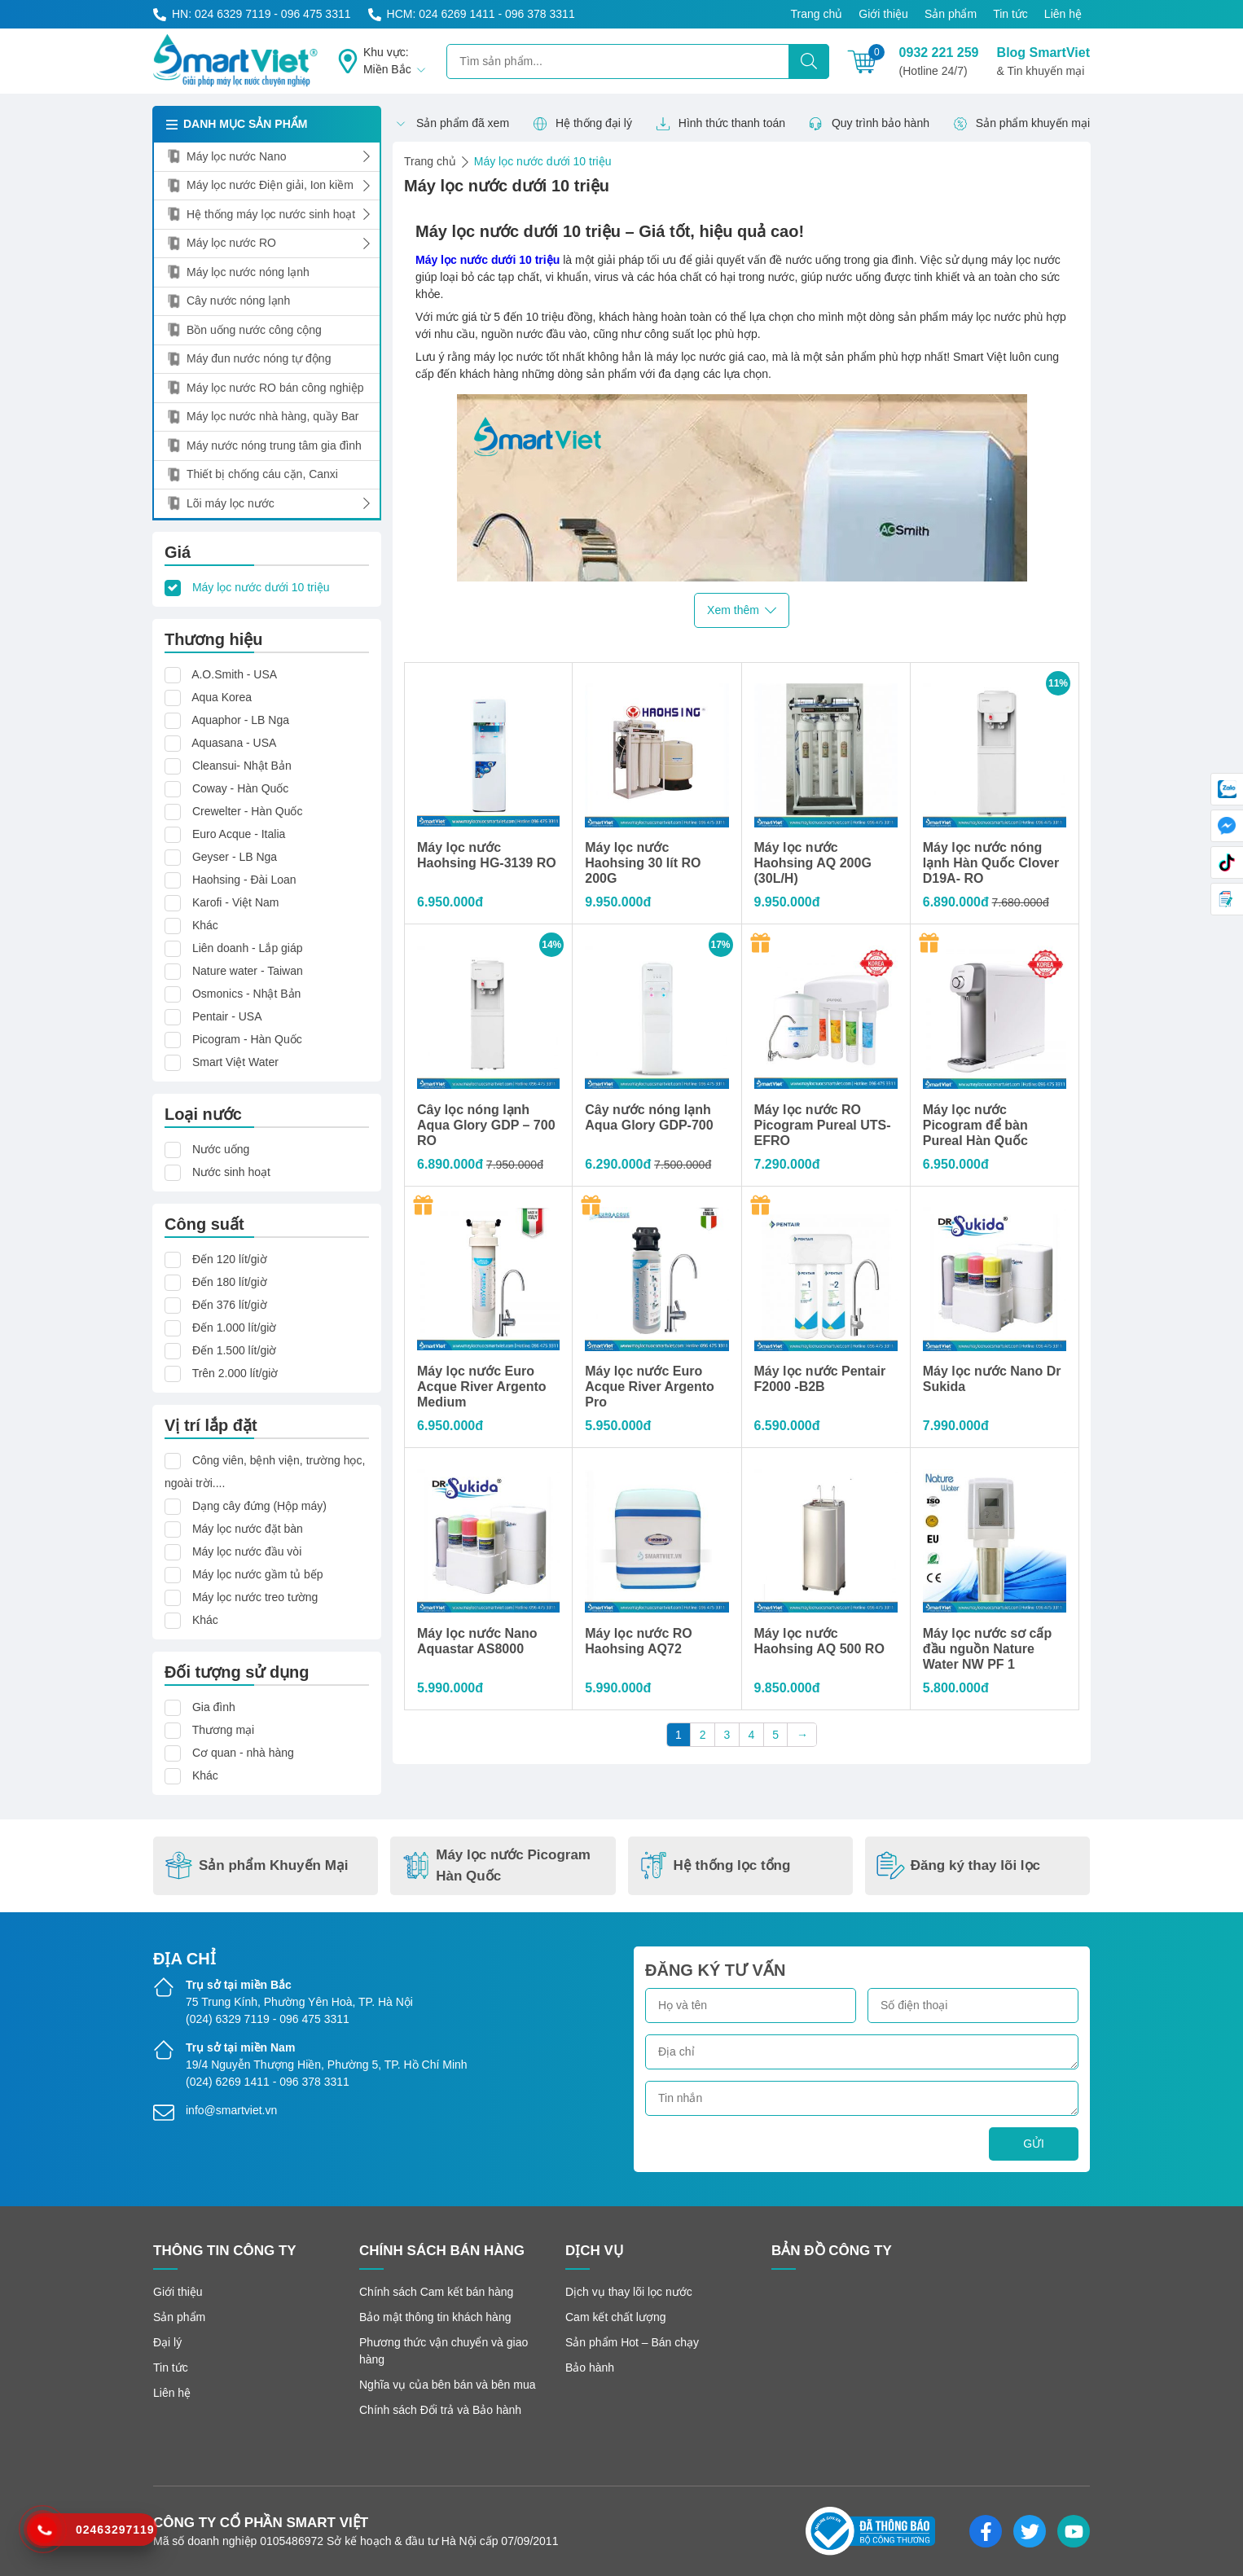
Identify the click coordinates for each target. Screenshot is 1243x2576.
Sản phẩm (951, 13)
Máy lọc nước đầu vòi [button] (246, 1551)
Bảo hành (589, 2367)
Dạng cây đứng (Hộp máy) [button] (259, 1505)
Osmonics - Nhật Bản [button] (246, 993)
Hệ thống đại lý (582, 123)
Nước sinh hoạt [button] (231, 1171)
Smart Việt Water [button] (235, 1062)
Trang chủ (817, 13)
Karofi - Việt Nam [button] (235, 902)
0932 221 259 (939, 63)
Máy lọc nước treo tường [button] (255, 1597)
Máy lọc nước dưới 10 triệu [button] (261, 587)
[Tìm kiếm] (808, 61)
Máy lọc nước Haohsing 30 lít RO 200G (643, 862)
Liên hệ (1063, 13)
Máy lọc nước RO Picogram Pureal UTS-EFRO (822, 1125)
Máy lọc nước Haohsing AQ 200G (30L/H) (813, 862)
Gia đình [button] (213, 1707)
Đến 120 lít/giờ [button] (229, 1259)
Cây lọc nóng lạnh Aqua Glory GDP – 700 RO (486, 1125)
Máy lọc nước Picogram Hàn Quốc (496, 1865)
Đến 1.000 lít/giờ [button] (234, 1327)
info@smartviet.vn (231, 2110)
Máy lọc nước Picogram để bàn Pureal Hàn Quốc (975, 1125)
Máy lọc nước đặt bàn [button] (247, 1528)
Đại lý (167, 2342)
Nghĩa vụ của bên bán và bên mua (447, 2384)
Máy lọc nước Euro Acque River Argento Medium (482, 1386)
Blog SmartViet (1043, 63)
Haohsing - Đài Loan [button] (244, 879)
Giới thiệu (883, 13)
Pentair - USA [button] (227, 1016)
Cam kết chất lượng (615, 2317)
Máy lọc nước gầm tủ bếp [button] (257, 1574)
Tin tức (1010, 13)
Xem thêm (741, 610)
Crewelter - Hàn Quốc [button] (247, 811)
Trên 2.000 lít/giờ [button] (235, 1373)
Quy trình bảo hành (869, 123)
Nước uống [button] (220, 1149)
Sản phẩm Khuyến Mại (257, 1865)
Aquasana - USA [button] (233, 742)
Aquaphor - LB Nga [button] (240, 719)
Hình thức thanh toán (720, 123)
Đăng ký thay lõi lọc (958, 1865)
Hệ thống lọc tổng (715, 1865)
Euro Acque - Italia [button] (238, 833)
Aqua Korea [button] (221, 697)
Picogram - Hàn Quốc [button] (247, 1039)
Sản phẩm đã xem (451, 123)
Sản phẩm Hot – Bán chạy (632, 2342)
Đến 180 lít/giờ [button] (229, 1281)
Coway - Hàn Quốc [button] (240, 788)
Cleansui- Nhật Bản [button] (242, 765)
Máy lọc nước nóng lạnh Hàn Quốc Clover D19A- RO (991, 862)
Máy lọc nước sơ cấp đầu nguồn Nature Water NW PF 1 (987, 1648)
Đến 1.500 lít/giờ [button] (234, 1350)
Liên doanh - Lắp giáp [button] (247, 947)
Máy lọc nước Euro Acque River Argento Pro (649, 1386)
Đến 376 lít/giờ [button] (229, 1304)
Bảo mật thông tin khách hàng (435, 2317)
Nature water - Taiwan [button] (247, 970)
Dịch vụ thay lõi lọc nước (628, 2291)
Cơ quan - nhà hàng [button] (243, 1752)
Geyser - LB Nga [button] (234, 856)
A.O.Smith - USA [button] (234, 674)
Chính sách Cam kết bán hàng (436, 2291)
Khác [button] (205, 925)
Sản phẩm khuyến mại (1021, 123)
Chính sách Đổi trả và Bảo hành (440, 2409)
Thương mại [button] (223, 1729)
